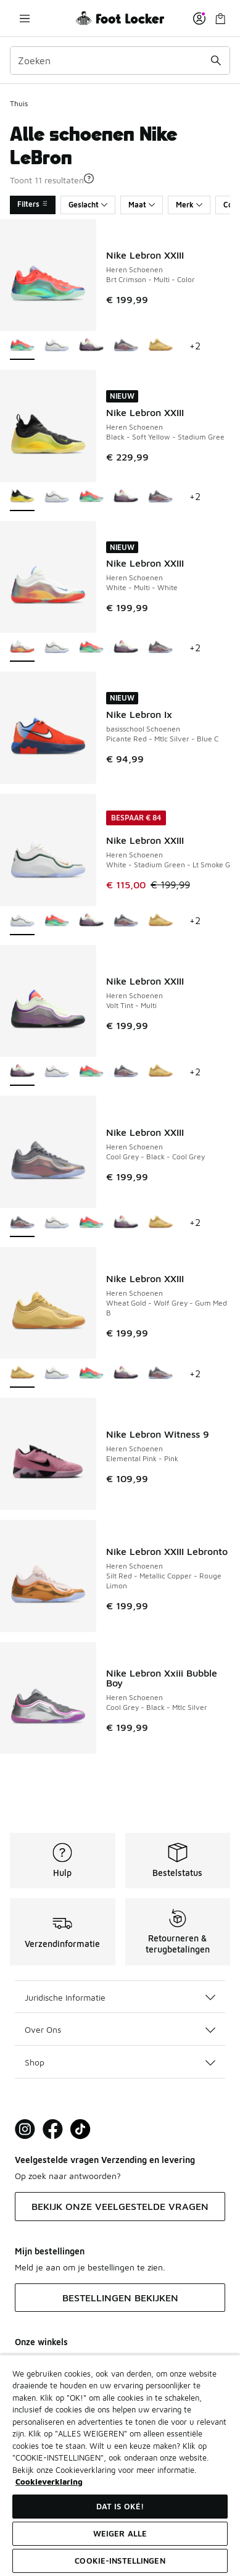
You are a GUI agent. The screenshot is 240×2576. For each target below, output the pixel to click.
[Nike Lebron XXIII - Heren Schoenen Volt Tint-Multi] (91, 346)
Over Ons (120, 2029)
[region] (120, 2465)
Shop (120, 2062)
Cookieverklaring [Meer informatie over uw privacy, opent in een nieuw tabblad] (49, 2481)
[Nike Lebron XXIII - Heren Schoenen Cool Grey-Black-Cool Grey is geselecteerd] (22, 1223)
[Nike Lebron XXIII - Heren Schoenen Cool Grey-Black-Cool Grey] (126, 346)
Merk (189, 204)
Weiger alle (120, 2533)
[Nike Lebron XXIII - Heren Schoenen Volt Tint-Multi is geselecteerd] (22, 1072)
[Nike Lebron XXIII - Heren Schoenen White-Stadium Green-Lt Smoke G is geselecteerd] (22, 921)
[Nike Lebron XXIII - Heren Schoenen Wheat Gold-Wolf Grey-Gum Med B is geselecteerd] (22, 1374)
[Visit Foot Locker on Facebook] (53, 2129)
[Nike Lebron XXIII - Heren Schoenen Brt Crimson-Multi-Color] (91, 497)
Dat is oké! (120, 2506)
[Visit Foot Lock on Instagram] (25, 2129)
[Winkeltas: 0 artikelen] (220, 18)
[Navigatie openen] (25, 18)
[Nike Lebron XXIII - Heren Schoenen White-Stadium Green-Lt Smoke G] (56, 346)
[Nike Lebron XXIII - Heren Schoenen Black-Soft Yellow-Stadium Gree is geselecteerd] (22, 497)
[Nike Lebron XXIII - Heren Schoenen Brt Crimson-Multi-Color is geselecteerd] (22, 346)
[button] (88, 178)
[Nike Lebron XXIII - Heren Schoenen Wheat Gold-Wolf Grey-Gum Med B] (160, 346)
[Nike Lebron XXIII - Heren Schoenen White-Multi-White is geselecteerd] (22, 648)
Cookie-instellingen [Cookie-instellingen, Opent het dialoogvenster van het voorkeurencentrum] (120, 2561)
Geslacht (87, 204)
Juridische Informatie (120, 1997)
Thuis (19, 103)
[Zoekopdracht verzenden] (216, 60)
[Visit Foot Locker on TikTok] (80, 2129)
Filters (32, 204)
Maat (141, 204)
